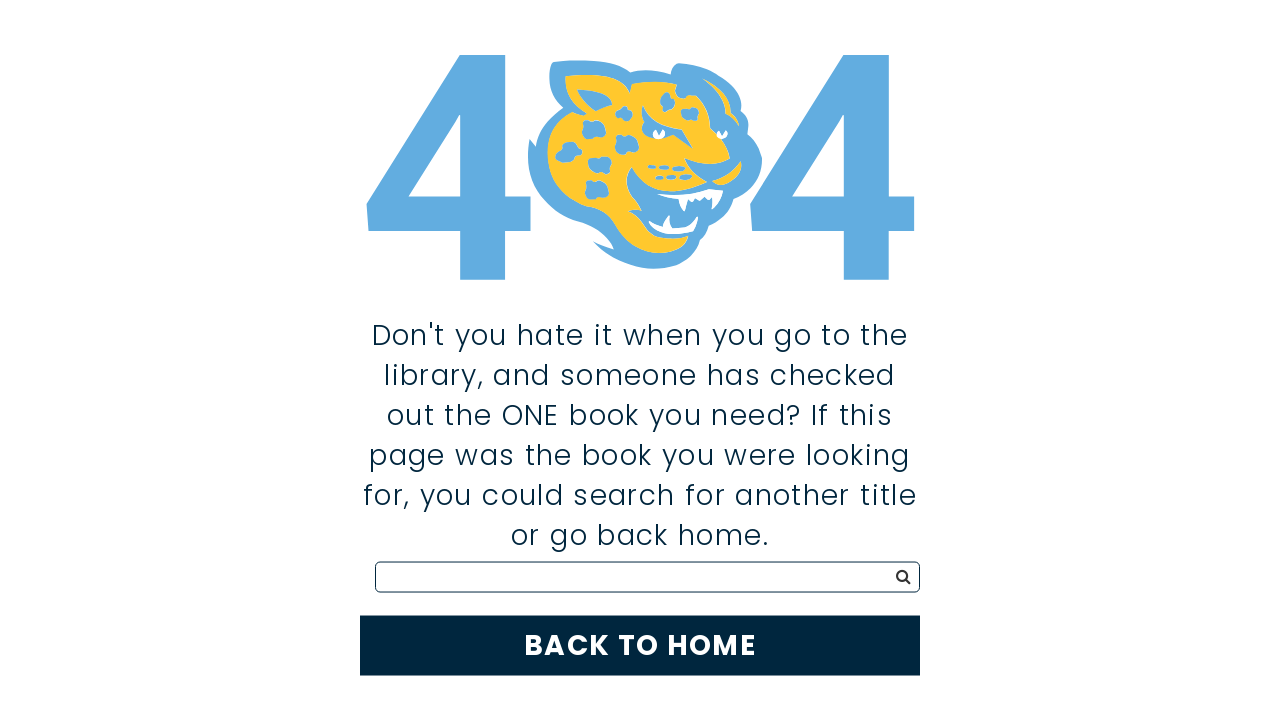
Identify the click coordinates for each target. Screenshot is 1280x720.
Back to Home (640, 644)
